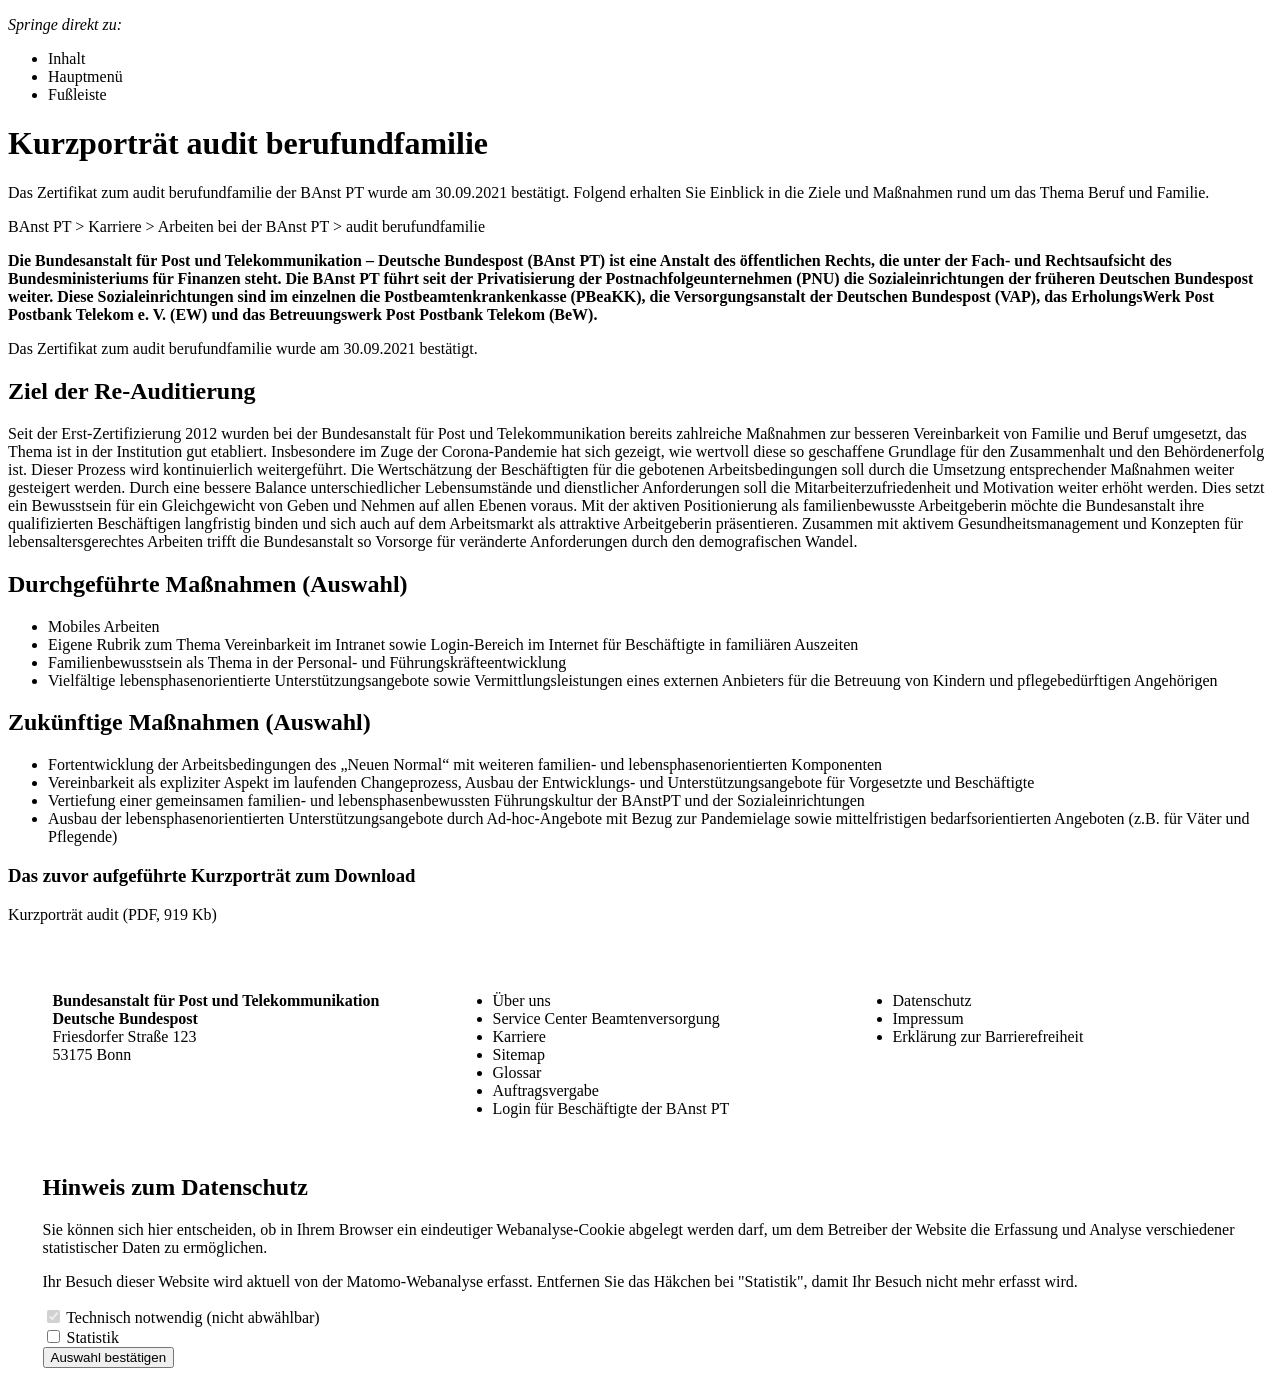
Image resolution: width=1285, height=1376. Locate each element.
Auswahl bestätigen (109, 1357)
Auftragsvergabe (546, 1090)
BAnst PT (39, 226)
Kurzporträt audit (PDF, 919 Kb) (112, 914)
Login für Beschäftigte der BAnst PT (611, 1108)
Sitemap (519, 1054)
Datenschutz (932, 1000)
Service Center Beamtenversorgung (606, 1018)
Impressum (928, 1018)
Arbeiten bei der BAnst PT (243, 226)
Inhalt (66, 58)
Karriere (114, 226)
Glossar (517, 1072)
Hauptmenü (85, 76)
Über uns (522, 1000)
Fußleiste (77, 94)
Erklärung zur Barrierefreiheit (988, 1036)
